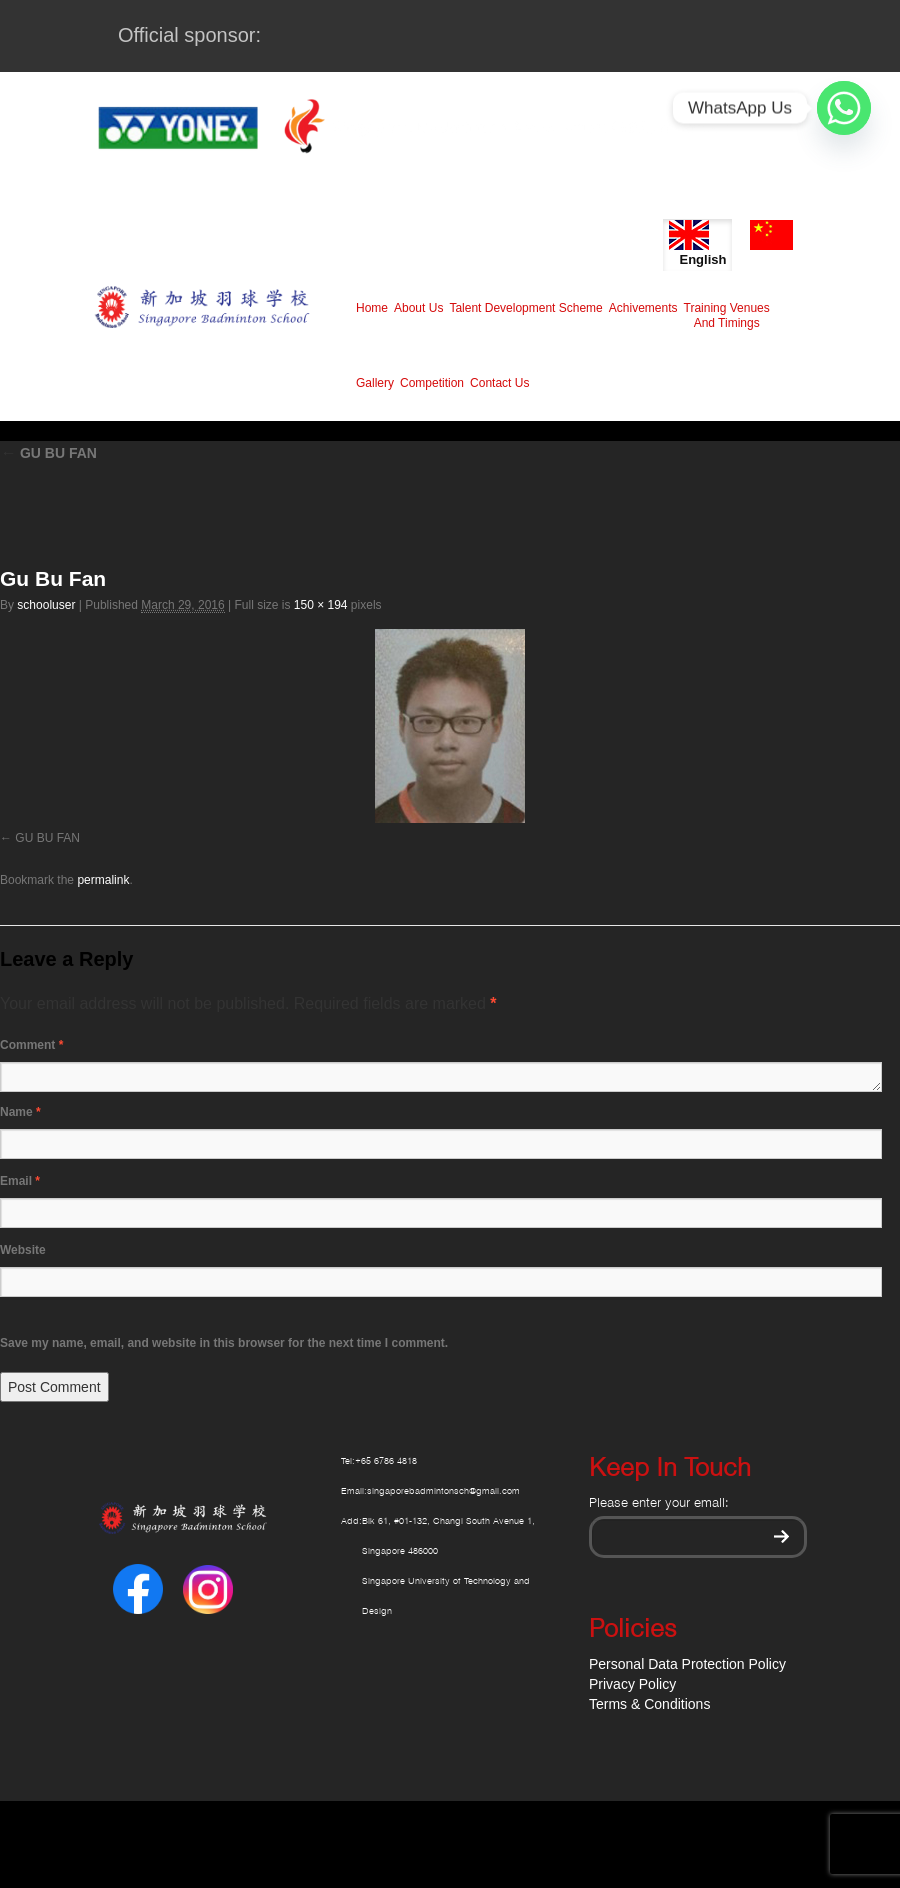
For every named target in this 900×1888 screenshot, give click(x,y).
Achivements (643, 308)
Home (372, 308)
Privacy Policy (632, 1684)
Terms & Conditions (649, 1704)
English (697, 243)
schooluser (46, 605)
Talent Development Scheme (525, 308)
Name (20, 1112)
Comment (31, 1045)
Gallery (375, 383)
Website (23, 1250)
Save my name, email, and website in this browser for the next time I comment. (224, 1343)
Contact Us (499, 383)
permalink (103, 880)
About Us (418, 308)
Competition (432, 383)
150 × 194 (321, 605)
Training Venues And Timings (727, 315)
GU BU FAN (48, 453)
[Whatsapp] (844, 108)
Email (20, 1181)
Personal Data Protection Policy (687, 1664)
